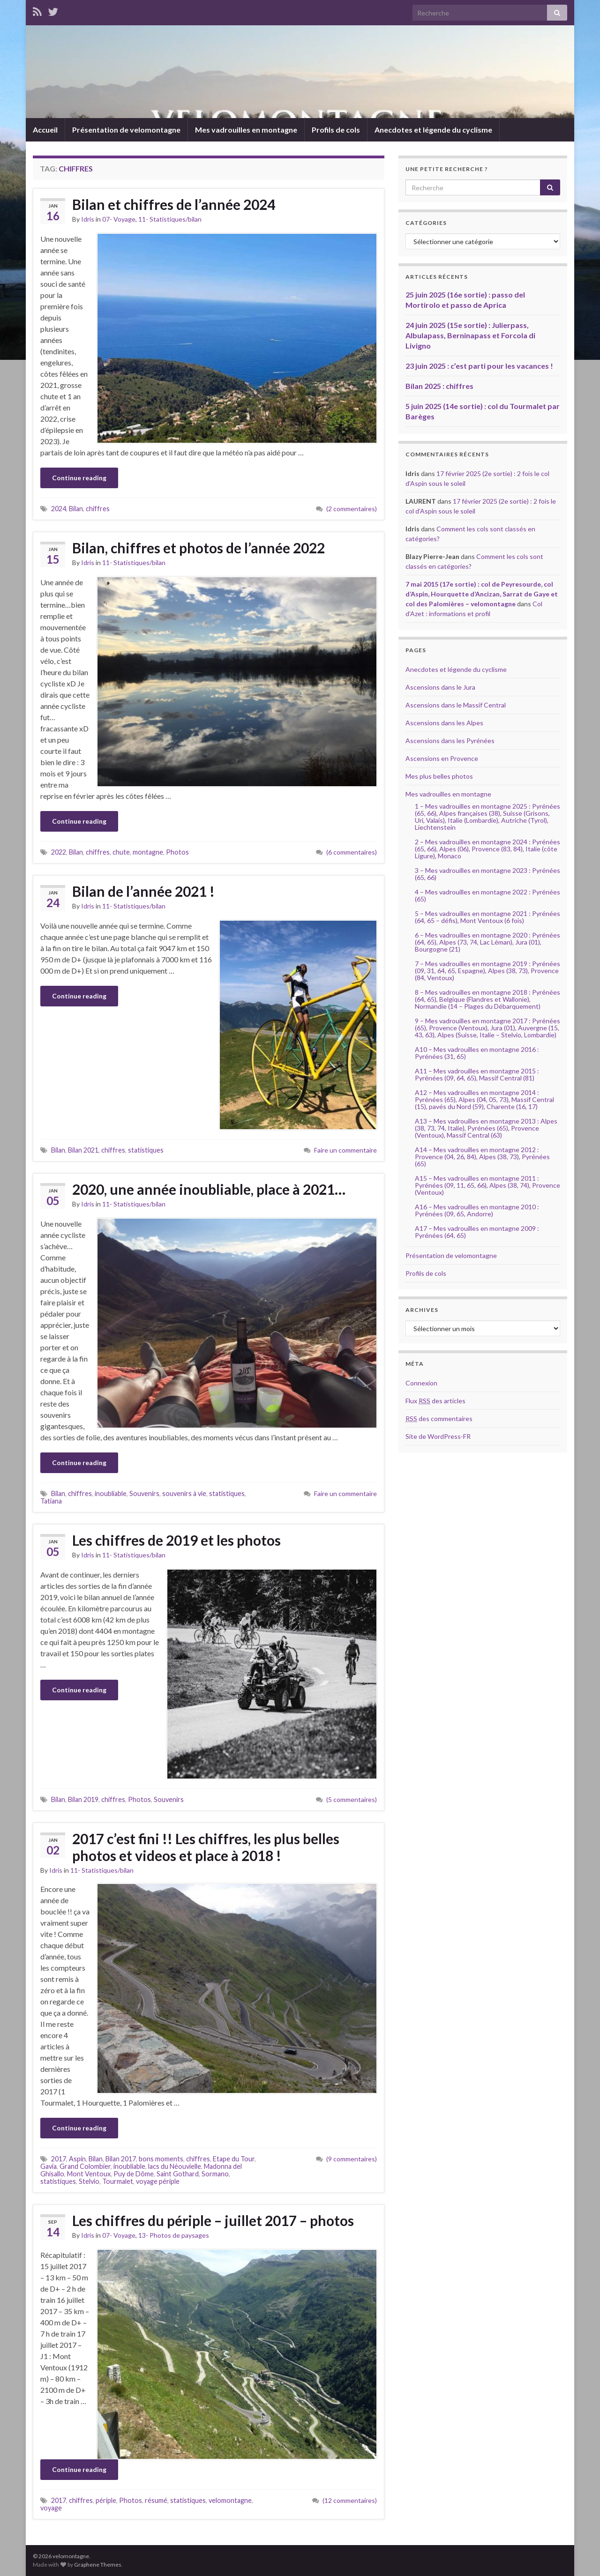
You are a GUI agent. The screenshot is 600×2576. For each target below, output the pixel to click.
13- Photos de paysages (173, 2235)
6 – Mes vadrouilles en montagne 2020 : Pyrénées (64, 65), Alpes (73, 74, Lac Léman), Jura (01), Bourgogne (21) (487, 942)
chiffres (98, 509)
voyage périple (158, 2181)
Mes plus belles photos (439, 776)
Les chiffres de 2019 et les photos (176, 1540)
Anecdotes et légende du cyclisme (433, 129)
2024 (58, 509)
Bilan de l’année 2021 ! (143, 891)
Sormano (215, 2174)
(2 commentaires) (351, 509)
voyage (51, 2508)
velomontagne (230, 2500)
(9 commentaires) (351, 2159)
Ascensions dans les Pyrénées (450, 741)
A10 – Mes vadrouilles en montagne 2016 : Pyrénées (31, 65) (477, 1052)
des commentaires (438, 1418)
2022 (58, 852)
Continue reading (79, 478)
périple (106, 2500)
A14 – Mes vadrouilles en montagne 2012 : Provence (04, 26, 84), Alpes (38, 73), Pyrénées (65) (482, 1157)
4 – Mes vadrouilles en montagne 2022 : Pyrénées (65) (487, 895)
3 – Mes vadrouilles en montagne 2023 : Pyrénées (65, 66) (487, 873)
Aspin (77, 2159)
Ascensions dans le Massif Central (455, 705)
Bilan (76, 509)
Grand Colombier (85, 2166)
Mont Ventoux (89, 2174)
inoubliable (111, 1493)
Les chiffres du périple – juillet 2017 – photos (213, 2220)
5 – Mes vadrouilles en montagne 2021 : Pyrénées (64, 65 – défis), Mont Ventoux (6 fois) (487, 916)
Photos (177, 852)
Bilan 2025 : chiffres (439, 385)
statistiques (146, 1150)
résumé (156, 2500)
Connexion (421, 1383)
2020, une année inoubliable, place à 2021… (208, 1189)
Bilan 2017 (120, 2159)
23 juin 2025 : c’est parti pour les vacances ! (479, 365)
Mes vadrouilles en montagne (246, 129)
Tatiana (51, 1501)
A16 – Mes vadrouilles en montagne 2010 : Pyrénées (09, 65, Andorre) (477, 1210)
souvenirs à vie (184, 1493)
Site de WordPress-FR (438, 1436)
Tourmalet (117, 2181)
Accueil (45, 129)
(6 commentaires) (351, 852)
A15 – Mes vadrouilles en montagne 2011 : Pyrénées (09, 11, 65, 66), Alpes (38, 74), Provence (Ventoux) (487, 1185)
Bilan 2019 (83, 1799)
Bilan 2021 (83, 1150)
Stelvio (89, 2181)
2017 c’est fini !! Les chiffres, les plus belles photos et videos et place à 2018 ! (205, 1847)
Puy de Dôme (133, 2174)
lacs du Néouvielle (174, 2166)
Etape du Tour (234, 2159)
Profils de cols (336, 129)
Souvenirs (144, 1493)
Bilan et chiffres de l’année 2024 (173, 204)
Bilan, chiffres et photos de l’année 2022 (198, 547)
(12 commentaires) (349, 2500)
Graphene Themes (97, 2564)
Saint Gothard (178, 2174)
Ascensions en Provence (441, 758)
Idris (87, 219)
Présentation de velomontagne (126, 129)
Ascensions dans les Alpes (444, 723)
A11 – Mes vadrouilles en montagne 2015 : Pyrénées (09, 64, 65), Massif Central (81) (477, 1074)
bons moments (161, 2159)
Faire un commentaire (345, 1150)
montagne (148, 852)
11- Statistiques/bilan (170, 219)
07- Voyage (118, 219)
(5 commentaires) (351, 1799)
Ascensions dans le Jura (440, 687)
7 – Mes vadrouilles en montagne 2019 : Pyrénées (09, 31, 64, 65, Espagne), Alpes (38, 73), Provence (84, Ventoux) (487, 971)
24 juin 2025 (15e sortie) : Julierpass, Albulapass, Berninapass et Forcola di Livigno (470, 335)
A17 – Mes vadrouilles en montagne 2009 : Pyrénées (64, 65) (477, 1231)
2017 (58, 2159)
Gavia (48, 2166)
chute (121, 852)
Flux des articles (435, 1401)
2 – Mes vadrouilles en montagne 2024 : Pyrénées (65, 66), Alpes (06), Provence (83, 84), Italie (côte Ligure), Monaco (487, 849)
